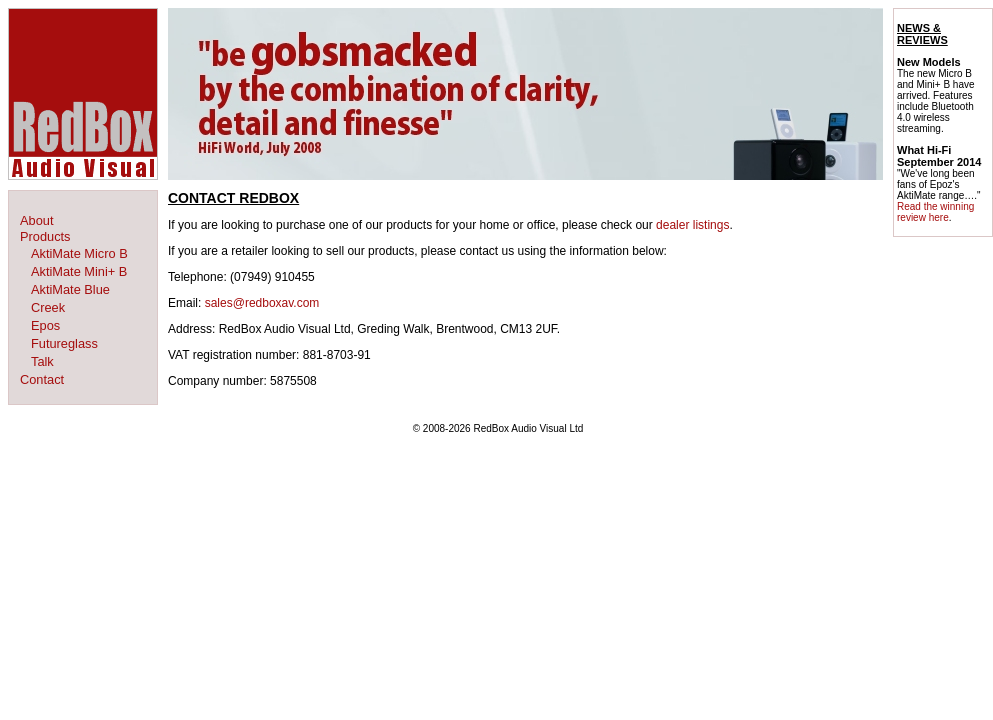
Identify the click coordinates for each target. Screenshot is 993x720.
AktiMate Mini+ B (79, 271)
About (36, 220)
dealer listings (692, 225)
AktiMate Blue (70, 289)
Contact (42, 379)
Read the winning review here (935, 212)
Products (45, 236)
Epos (45, 325)
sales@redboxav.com (262, 303)
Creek (48, 307)
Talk (42, 361)
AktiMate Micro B (79, 253)
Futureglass (64, 343)
